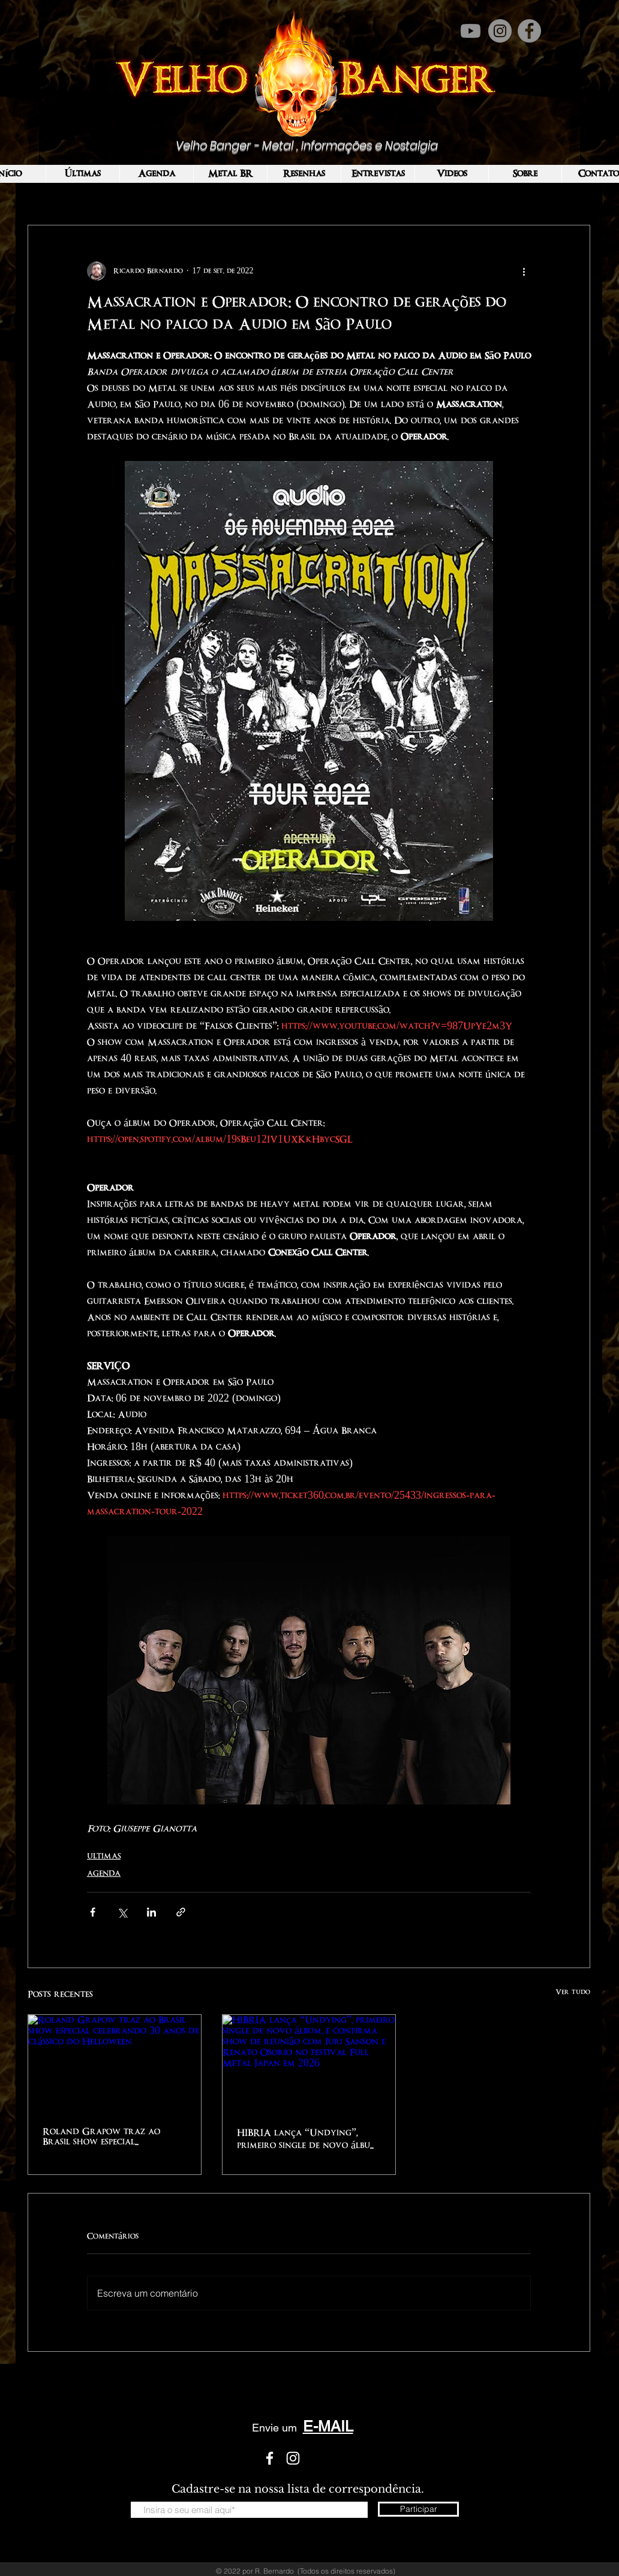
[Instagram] (500, 31)
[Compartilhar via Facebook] (92, 1912)
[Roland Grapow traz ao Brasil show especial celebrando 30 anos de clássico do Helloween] (114, 2063)
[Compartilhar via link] (181, 1912)
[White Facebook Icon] (269, 2458)
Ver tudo (572, 1992)
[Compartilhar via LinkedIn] (151, 1912)
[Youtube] (470, 31)
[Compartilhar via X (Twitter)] (122, 1912)
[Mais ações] (523, 271)
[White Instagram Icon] (293, 2458)
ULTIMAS (104, 1856)
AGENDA (104, 1873)
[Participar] (418, 2509)
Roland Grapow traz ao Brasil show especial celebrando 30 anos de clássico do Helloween (101, 2137)
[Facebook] (529, 31)
